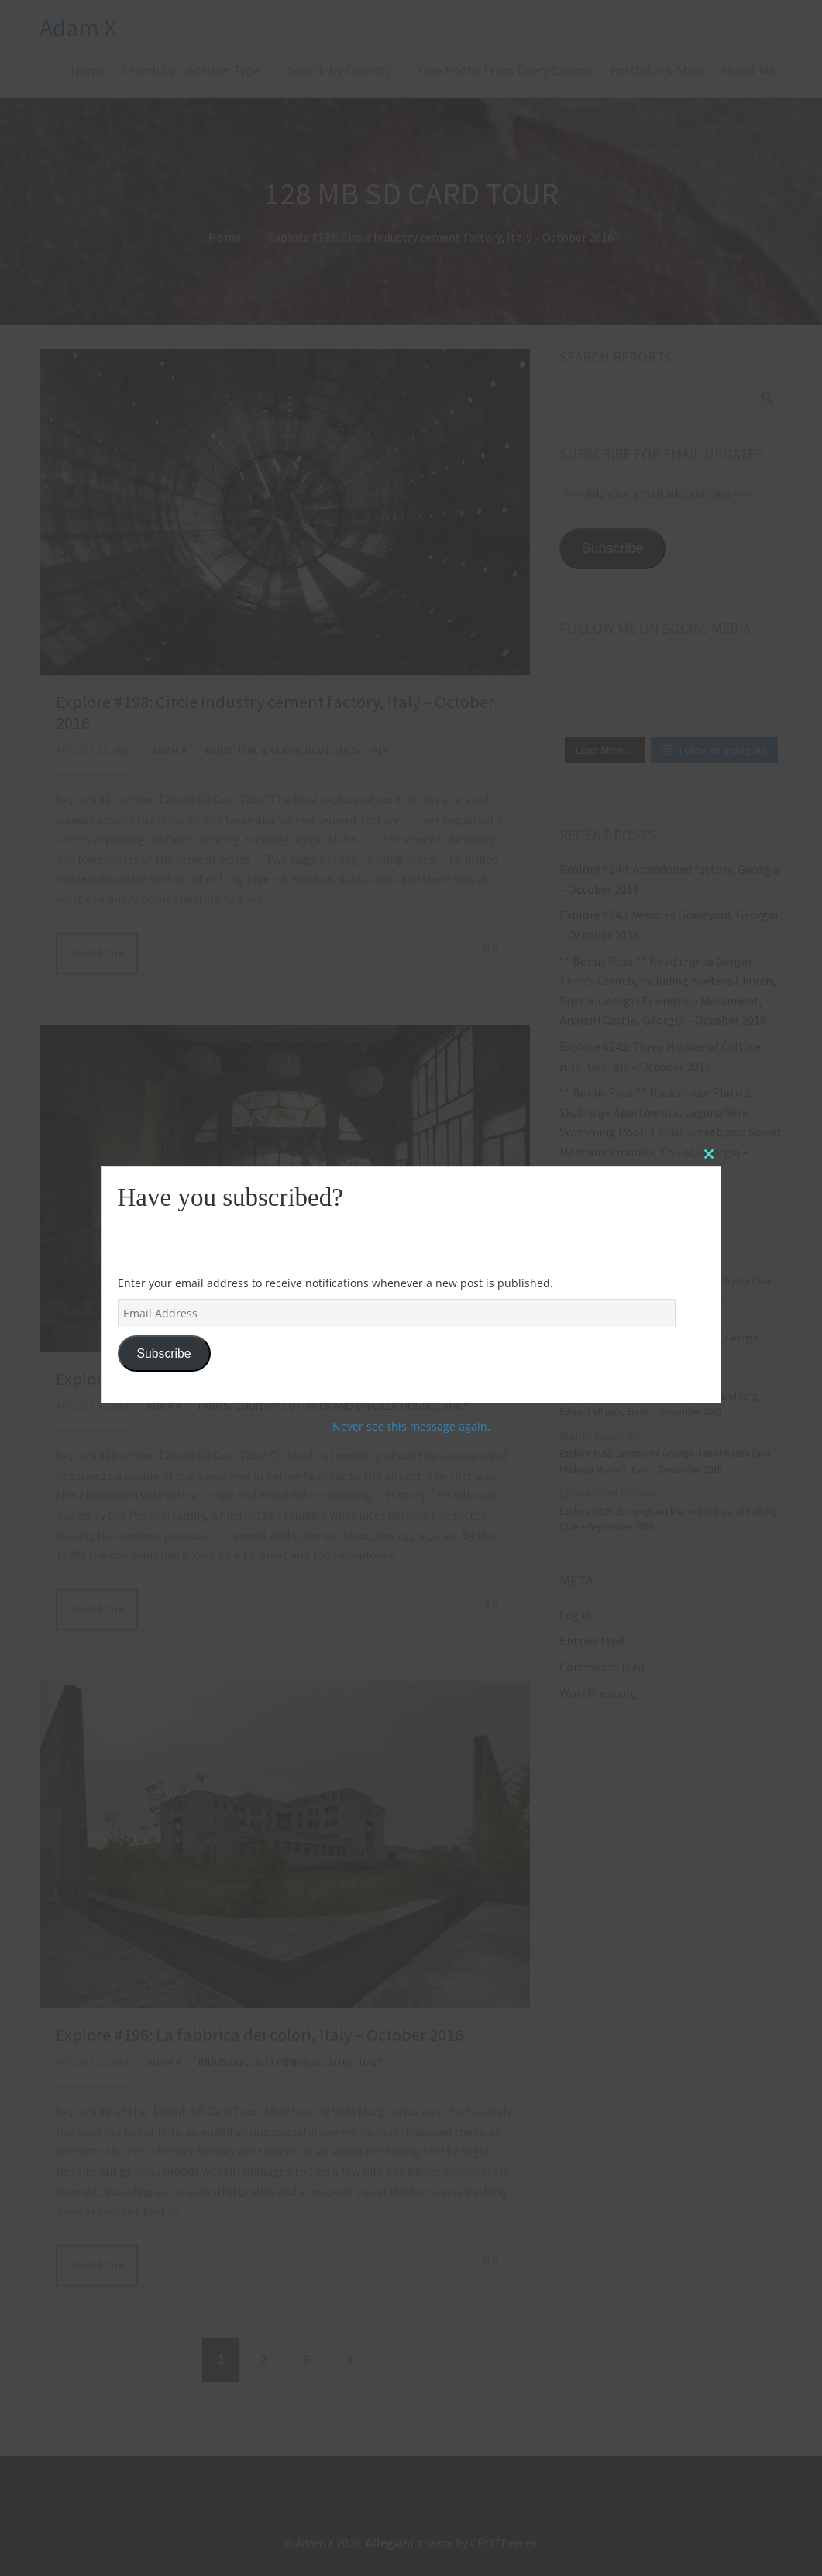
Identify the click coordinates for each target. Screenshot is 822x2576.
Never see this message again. (411, 1426)
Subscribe (163, 1353)
